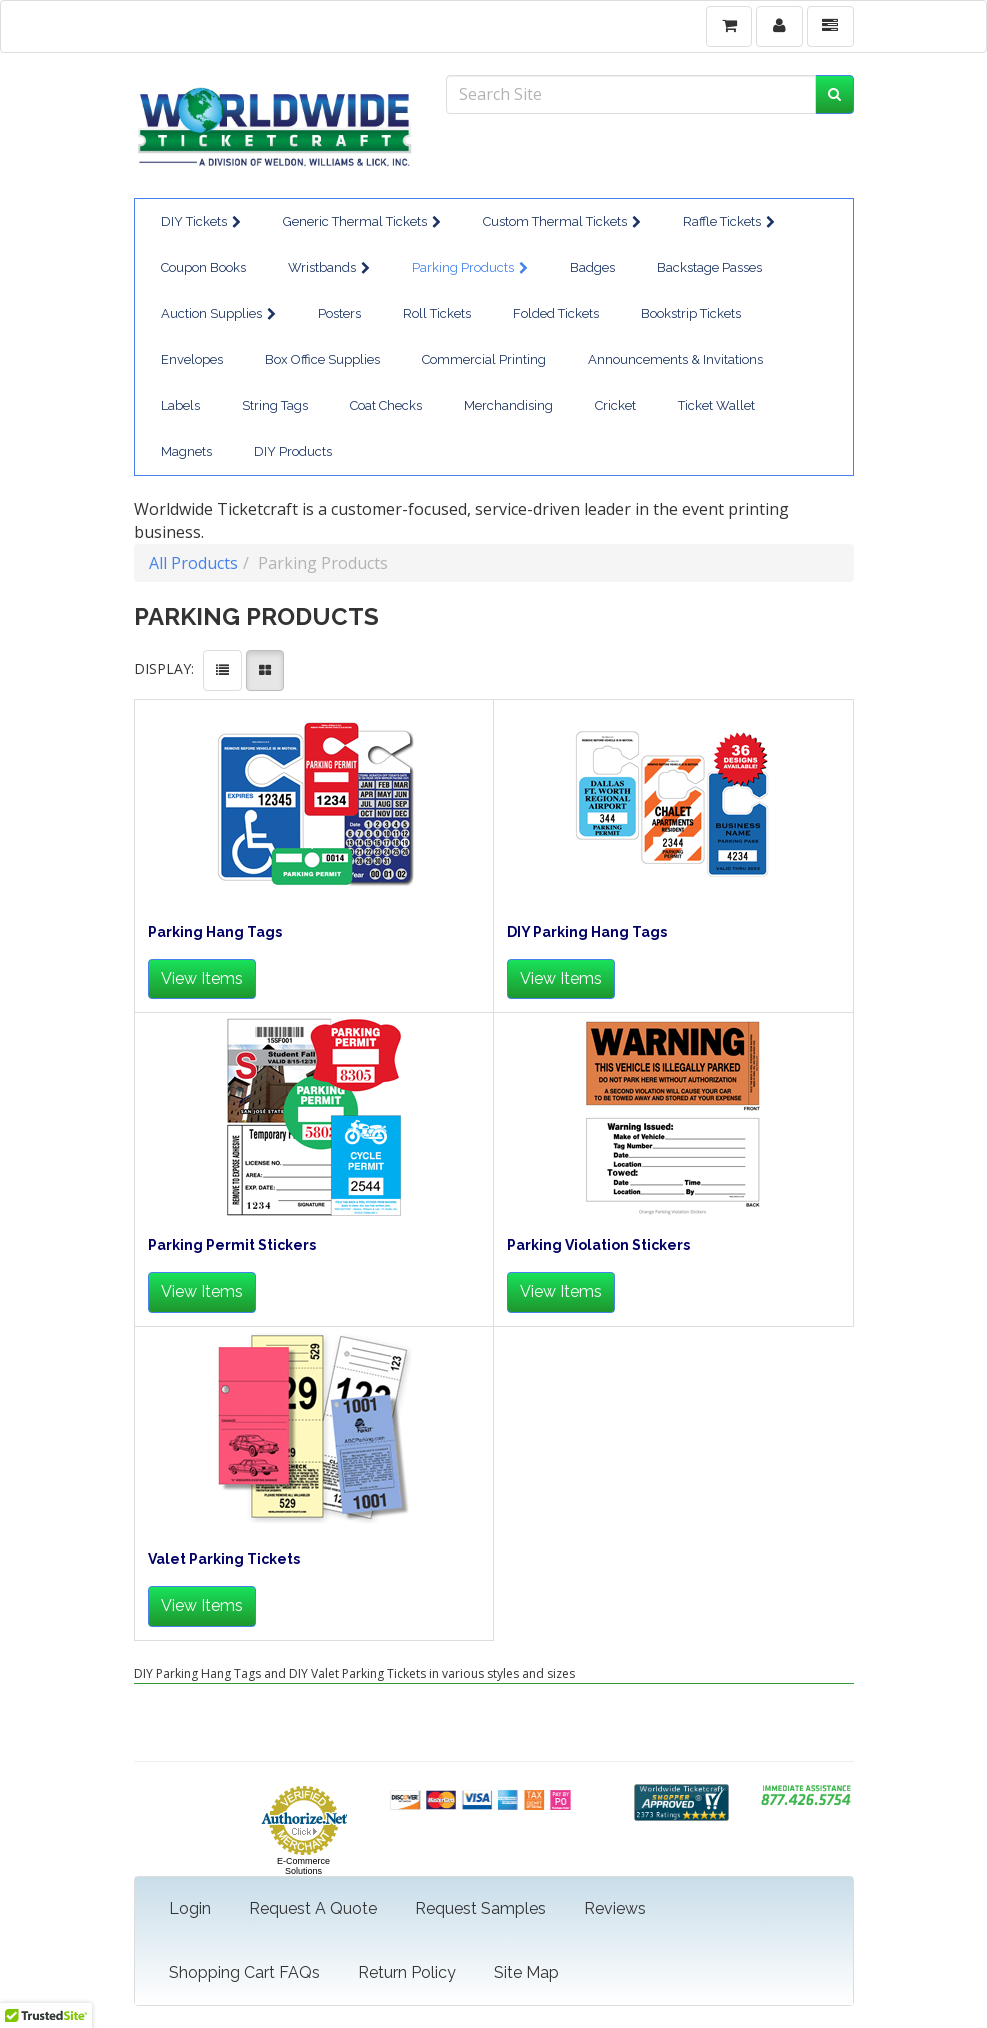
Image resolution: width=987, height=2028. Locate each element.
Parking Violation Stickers (598, 1245)
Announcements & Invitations (675, 359)
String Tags (275, 405)
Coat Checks (386, 405)
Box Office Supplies (322, 359)
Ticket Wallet (716, 405)
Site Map (526, 1972)
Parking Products (470, 267)
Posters (339, 313)
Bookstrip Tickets (691, 313)
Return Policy (407, 1972)
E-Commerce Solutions (303, 1866)
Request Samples (480, 1908)
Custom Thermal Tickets (562, 221)
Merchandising (508, 405)
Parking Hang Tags (215, 932)
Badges (592, 267)
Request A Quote (313, 1908)
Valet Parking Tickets (224, 1559)
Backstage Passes (709, 267)
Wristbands (329, 267)
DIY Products (293, 451)
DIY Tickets (201, 221)
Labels (180, 405)
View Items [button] (202, 978)
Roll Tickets (437, 313)
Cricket (615, 405)
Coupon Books (203, 267)
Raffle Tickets (729, 221)
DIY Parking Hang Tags (587, 932)
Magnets (186, 451)
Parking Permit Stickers (232, 1245)
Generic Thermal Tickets (362, 221)
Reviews (615, 1908)
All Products (193, 563)
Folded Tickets (556, 313)
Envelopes (192, 359)
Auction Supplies (218, 313)
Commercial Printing (484, 359)
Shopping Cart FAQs (244, 1972)
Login (190, 1908)
